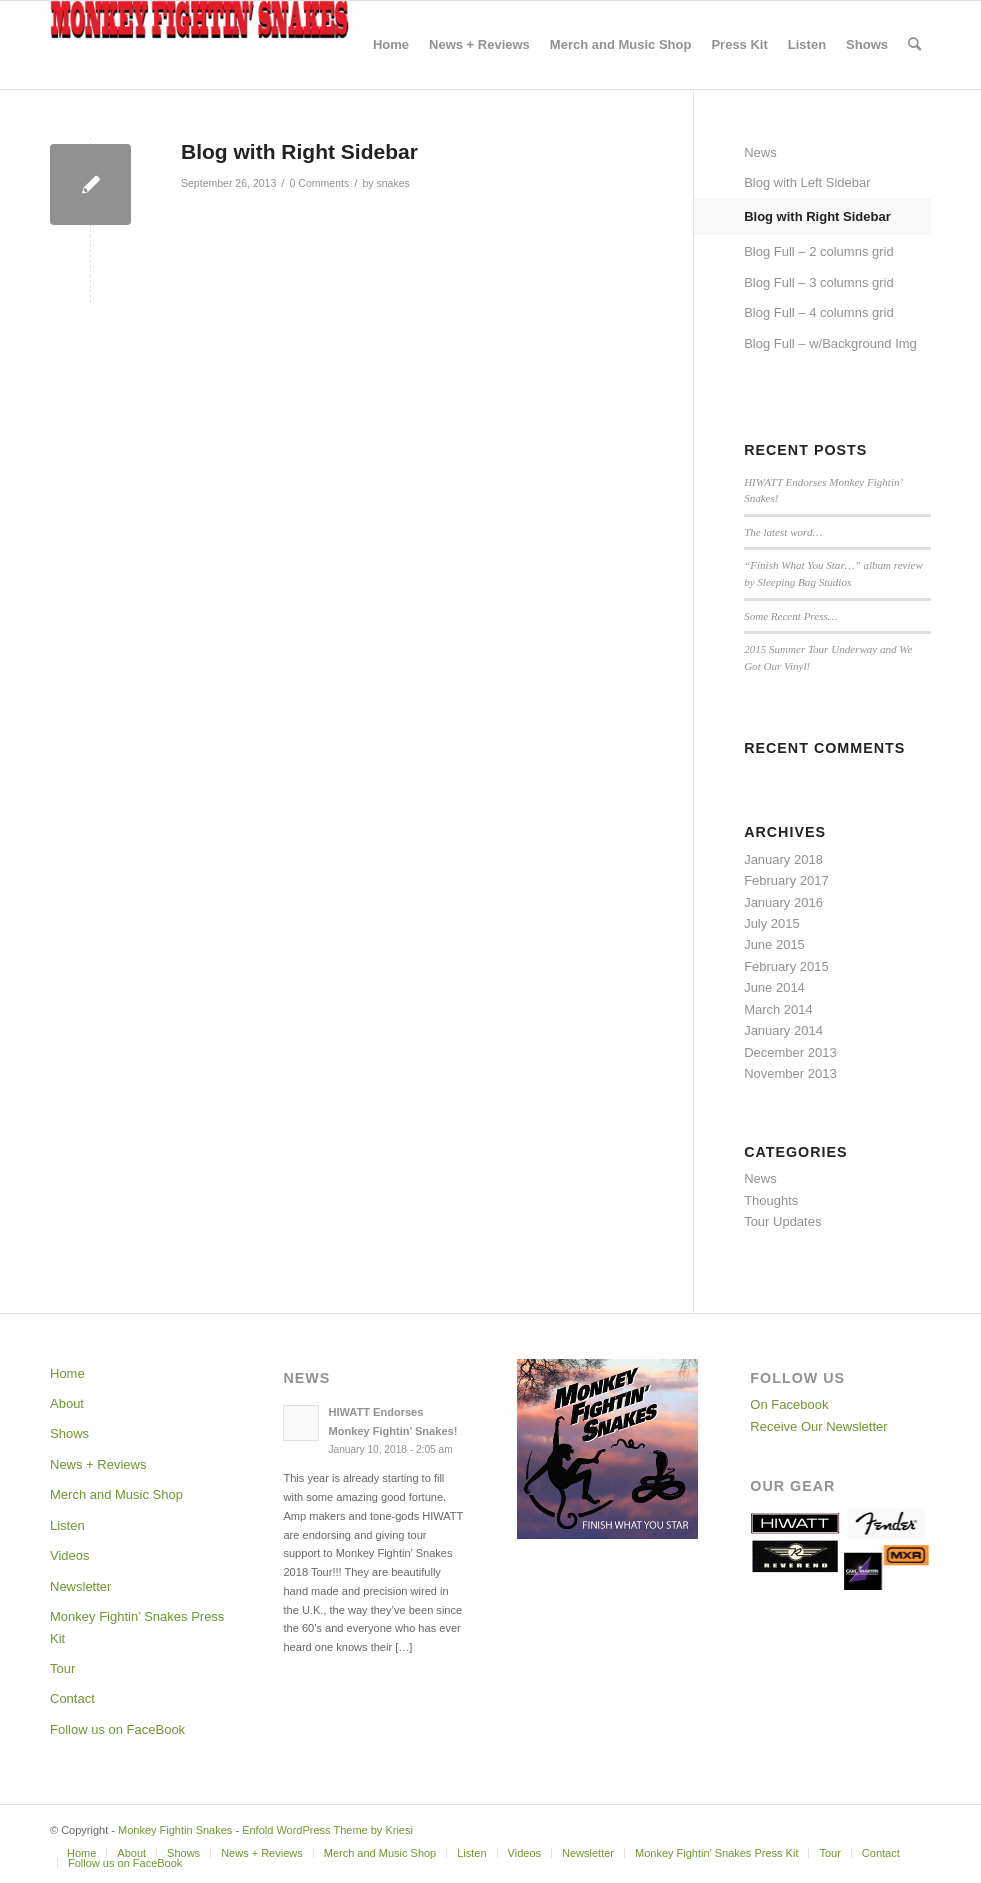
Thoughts (771, 1200)
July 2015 (772, 923)
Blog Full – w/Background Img (830, 343)
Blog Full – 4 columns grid (819, 312)
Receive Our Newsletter (818, 1426)
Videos (70, 1555)
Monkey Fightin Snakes (175, 1830)
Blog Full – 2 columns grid (819, 251)
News (760, 152)
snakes (392, 183)
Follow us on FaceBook (117, 1729)
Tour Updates (782, 1221)
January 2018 (783, 859)
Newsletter (80, 1586)
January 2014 (783, 1030)
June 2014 (774, 987)
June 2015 (774, 944)
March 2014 (778, 1009)
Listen (67, 1525)
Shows (69, 1433)
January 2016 (783, 902)
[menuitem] (391, 45)
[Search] (914, 45)
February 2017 (786, 880)
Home (67, 1373)
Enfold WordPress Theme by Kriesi (327, 1830)
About (67, 1403)
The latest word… (783, 532)
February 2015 (786, 966)
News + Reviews (98, 1464)
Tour (62, 1668)
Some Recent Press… (790, 616)
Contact (72, 1698)
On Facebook (789, 1404)
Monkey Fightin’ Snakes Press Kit (137, 1627)
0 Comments (320, 183)
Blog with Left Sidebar (807, 182)
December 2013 (790, 1052)
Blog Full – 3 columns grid (819, 282)
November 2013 (790, 1073)
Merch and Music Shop (116, 1494)
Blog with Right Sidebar (817, 216)
